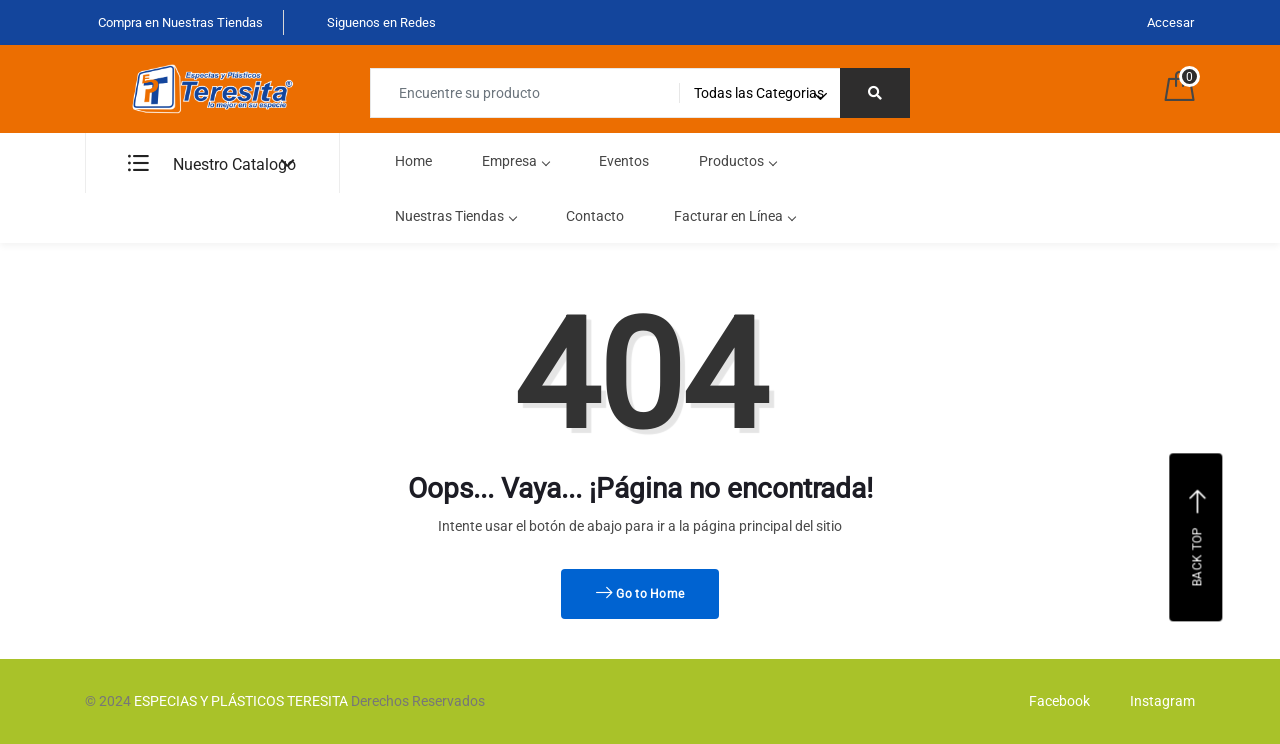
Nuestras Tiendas (455, 216)
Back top (1198, 537)
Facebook (1054, 701)
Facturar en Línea (734, 216)
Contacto (595, 216)
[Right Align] (875, 93)
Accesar (1170, 22)
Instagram (1157, 701)
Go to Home (640, 594)
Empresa (515, 161)
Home (413, 161)
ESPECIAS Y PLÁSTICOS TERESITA (241, 701)
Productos (737, 161)
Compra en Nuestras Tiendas (179, 22)
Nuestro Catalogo (212, 164)
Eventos (624, 161)
